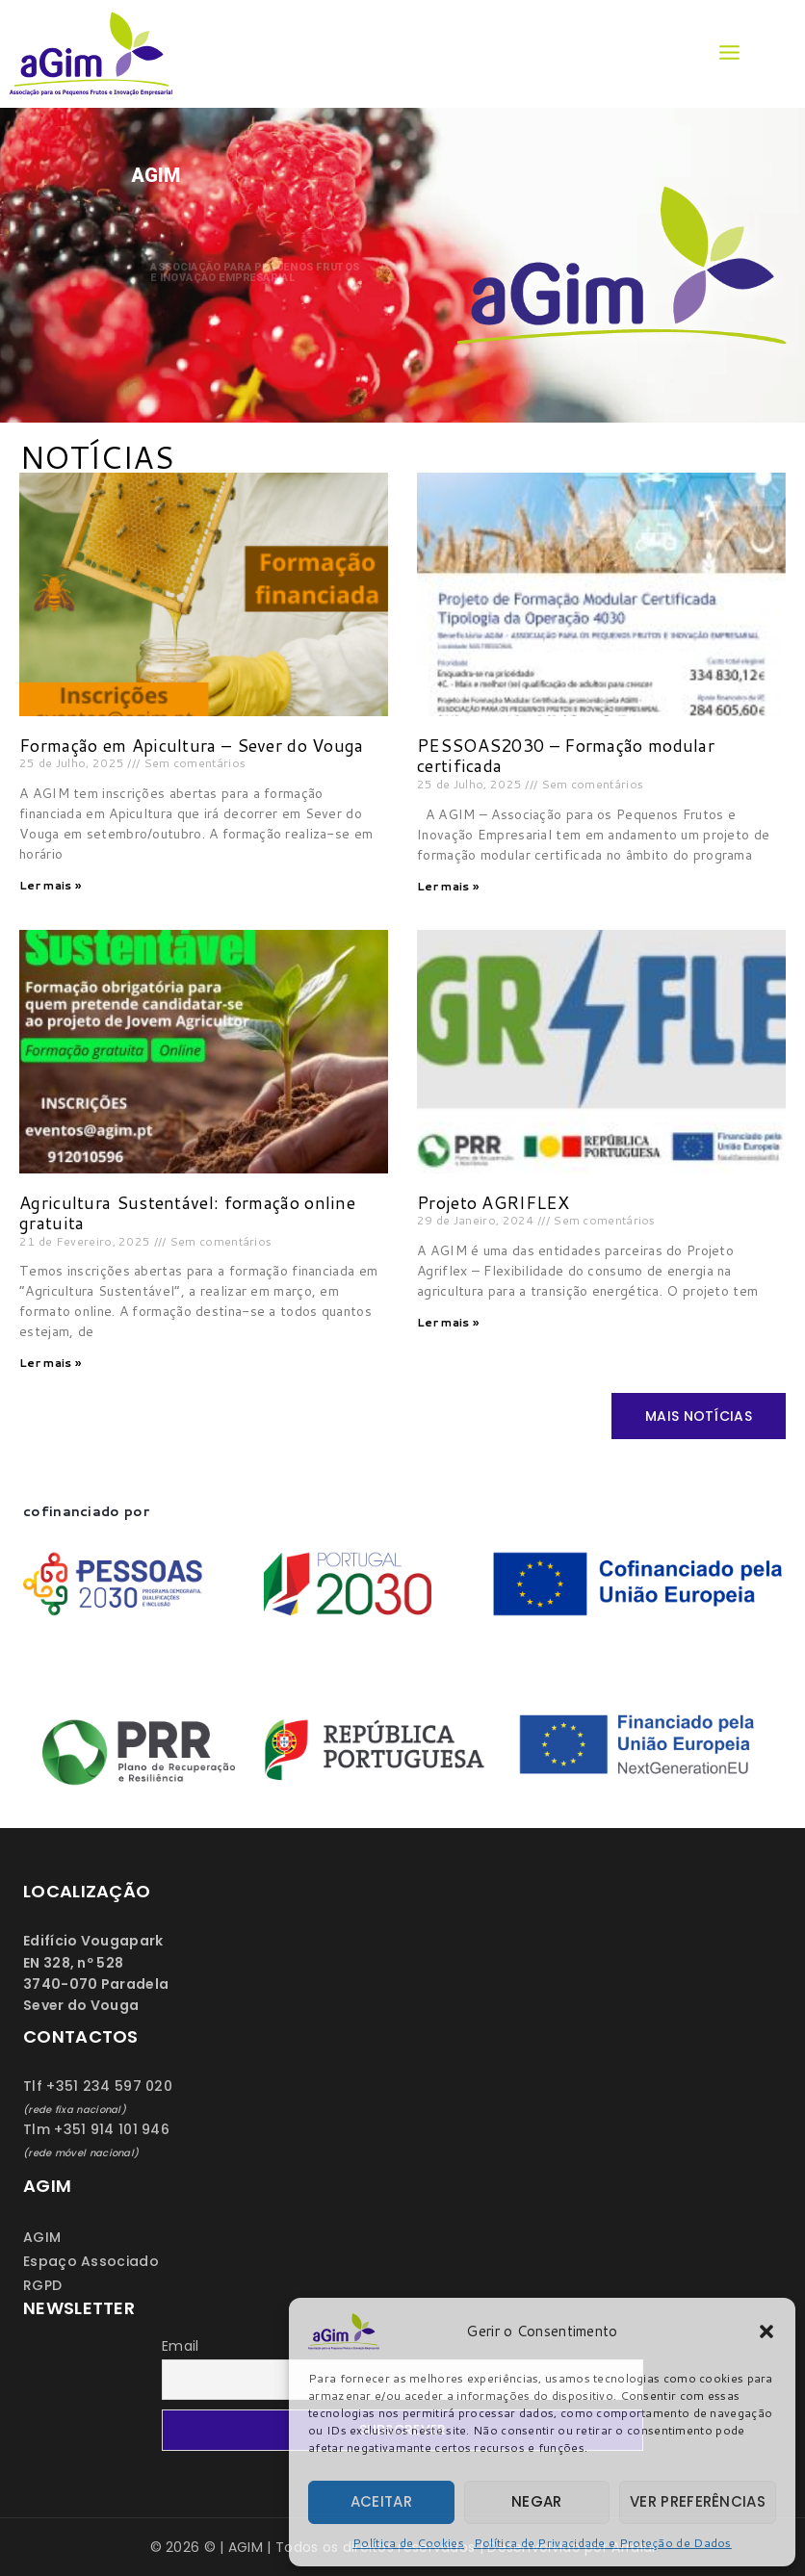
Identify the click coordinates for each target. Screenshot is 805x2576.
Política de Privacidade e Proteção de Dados (603, 2543)
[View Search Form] (777, 54)
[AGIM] (96, 54)
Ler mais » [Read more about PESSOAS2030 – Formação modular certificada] (448, 886)
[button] (766, 2331)
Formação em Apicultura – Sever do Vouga (191, 745)
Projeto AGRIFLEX (493, 1202)
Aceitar (381, 2501)
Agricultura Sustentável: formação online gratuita (187, 1213)
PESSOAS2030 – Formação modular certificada (565, 756)
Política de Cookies (408, 2543)
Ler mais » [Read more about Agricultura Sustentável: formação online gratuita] (50, 1362)
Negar (536, 2501)
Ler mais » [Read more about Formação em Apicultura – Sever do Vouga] (50, 885)
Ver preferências (698, 2501)
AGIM (42, 2237)
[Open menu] (729, 53)
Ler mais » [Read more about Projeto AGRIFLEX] (448, 1322)
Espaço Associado (91, 2261)
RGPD (42, 2285)
